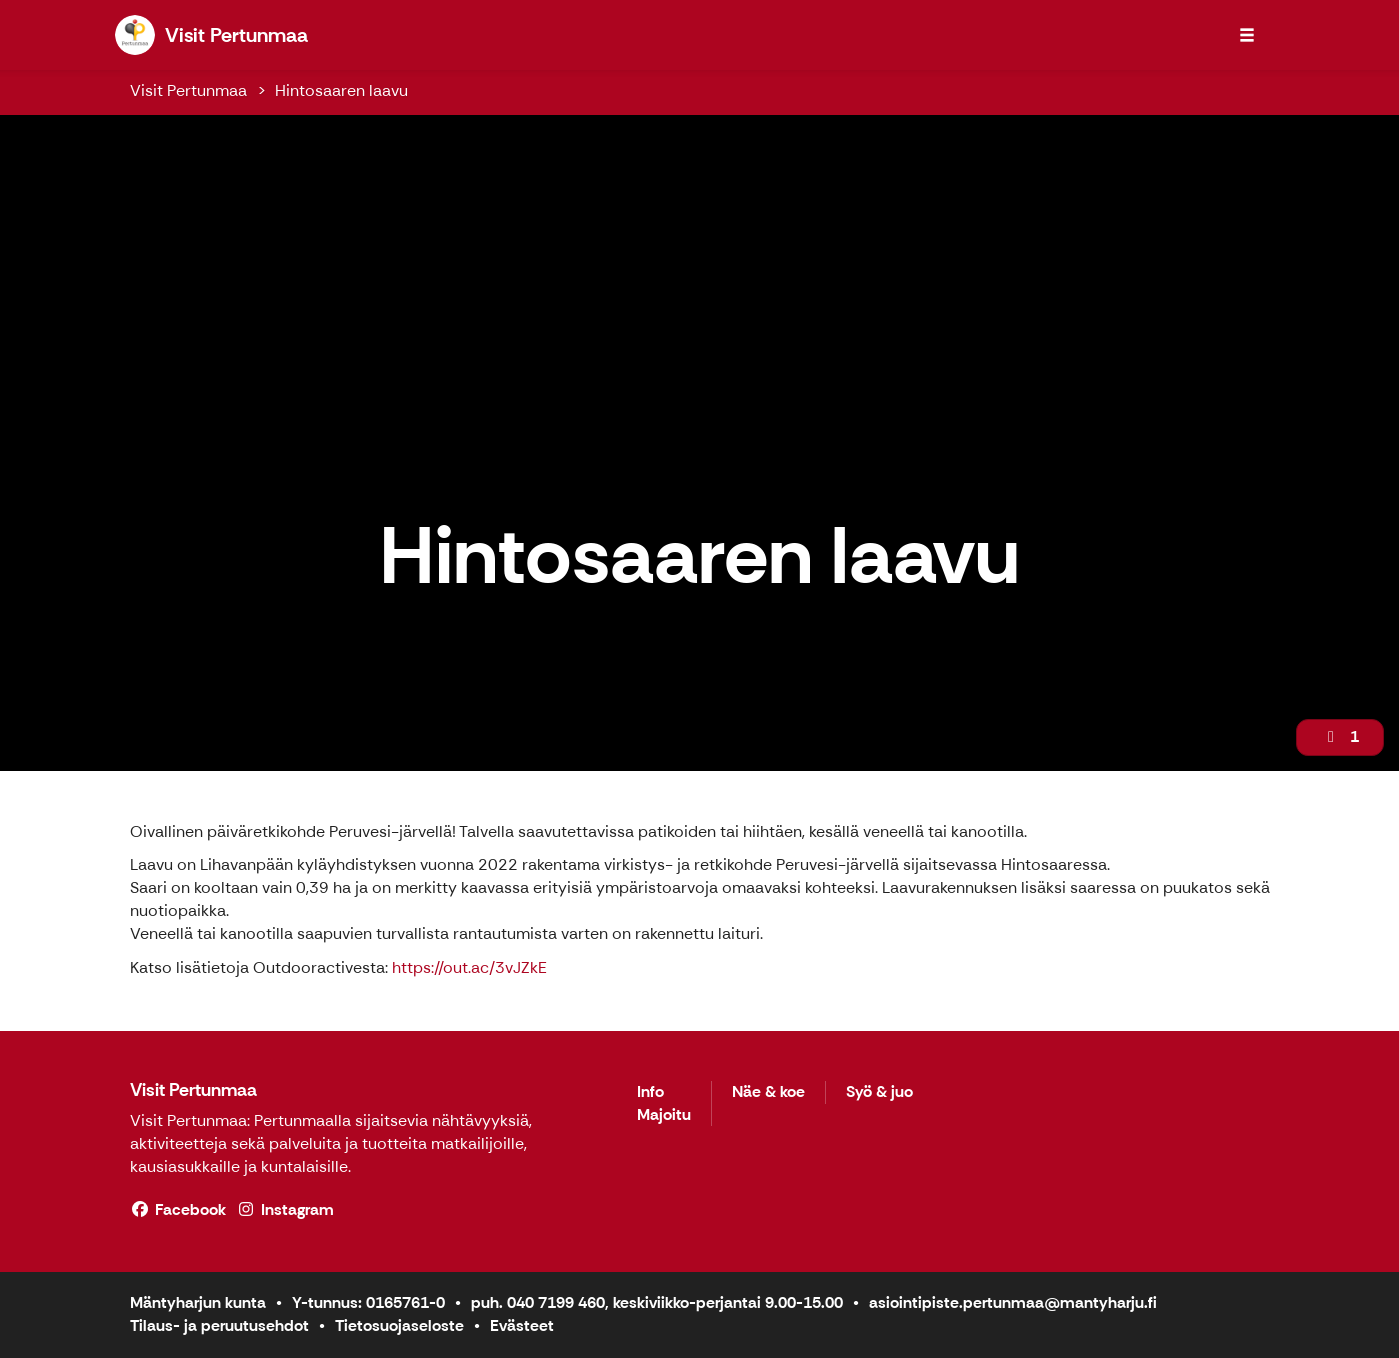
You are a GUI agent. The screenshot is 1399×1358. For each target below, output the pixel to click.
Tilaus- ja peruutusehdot (219, 1325)
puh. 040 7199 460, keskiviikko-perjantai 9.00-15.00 (657, 1302)
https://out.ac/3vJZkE (469, 967)
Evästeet (522, 1325)
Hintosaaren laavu (341, 90)
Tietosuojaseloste (399, 1325)
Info (650, 1092)
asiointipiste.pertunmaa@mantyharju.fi (1013, 1302)
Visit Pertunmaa (188, 90)
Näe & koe (768, 1092)
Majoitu (664, 1115)
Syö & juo (879, 1092)
